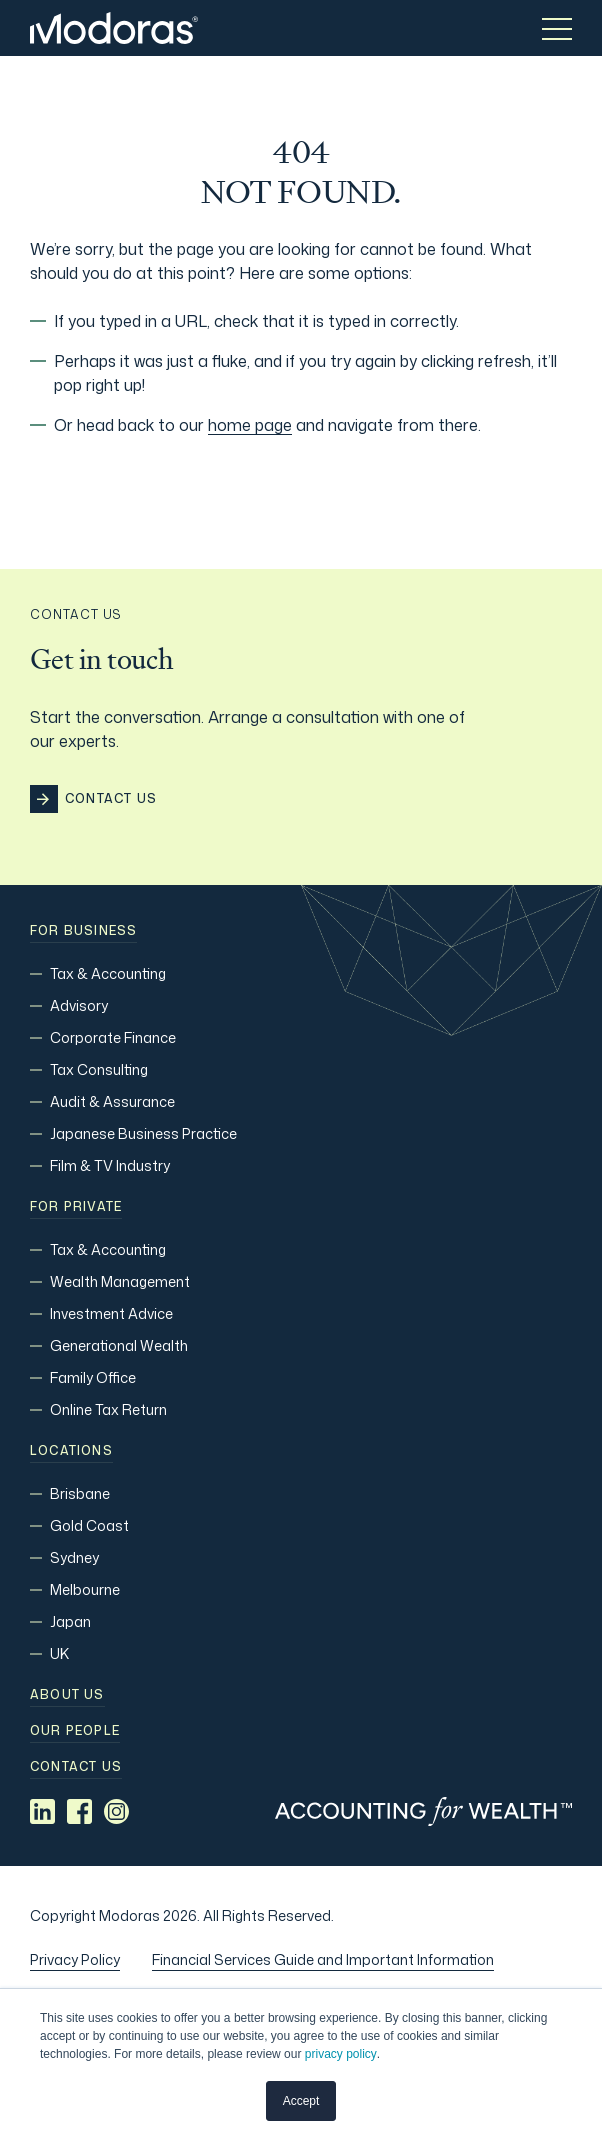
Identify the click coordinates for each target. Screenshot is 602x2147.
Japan (70, 1621)
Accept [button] (301, 2101)
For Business (83, 931)
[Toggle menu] (557, 28)
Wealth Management (120, 1281)
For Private (76, 1207)
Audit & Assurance (112, 1101)
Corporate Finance (113, 1037)
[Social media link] (42, 1811)
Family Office (93, 1377)
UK (59, 1653)
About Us (67, 1695)
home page (250, 425)
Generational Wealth (119, 1345)
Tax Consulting (99, 1069)
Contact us (76, 1767)
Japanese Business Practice (143, 1133)
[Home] (114, 28)
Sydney (74, 1557)
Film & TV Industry (110, 1165)
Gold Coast (89, 1525)
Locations (71, 1451)
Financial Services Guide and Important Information (323, 1959)
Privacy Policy (75, 1959)
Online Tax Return (108, 1409)
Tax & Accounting (108, 973)
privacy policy (341, 2054)
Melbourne (85, 1589)
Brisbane (80, 1493)
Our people (75, 1731)
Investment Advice (111, 1313)
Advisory (79, 1005)
